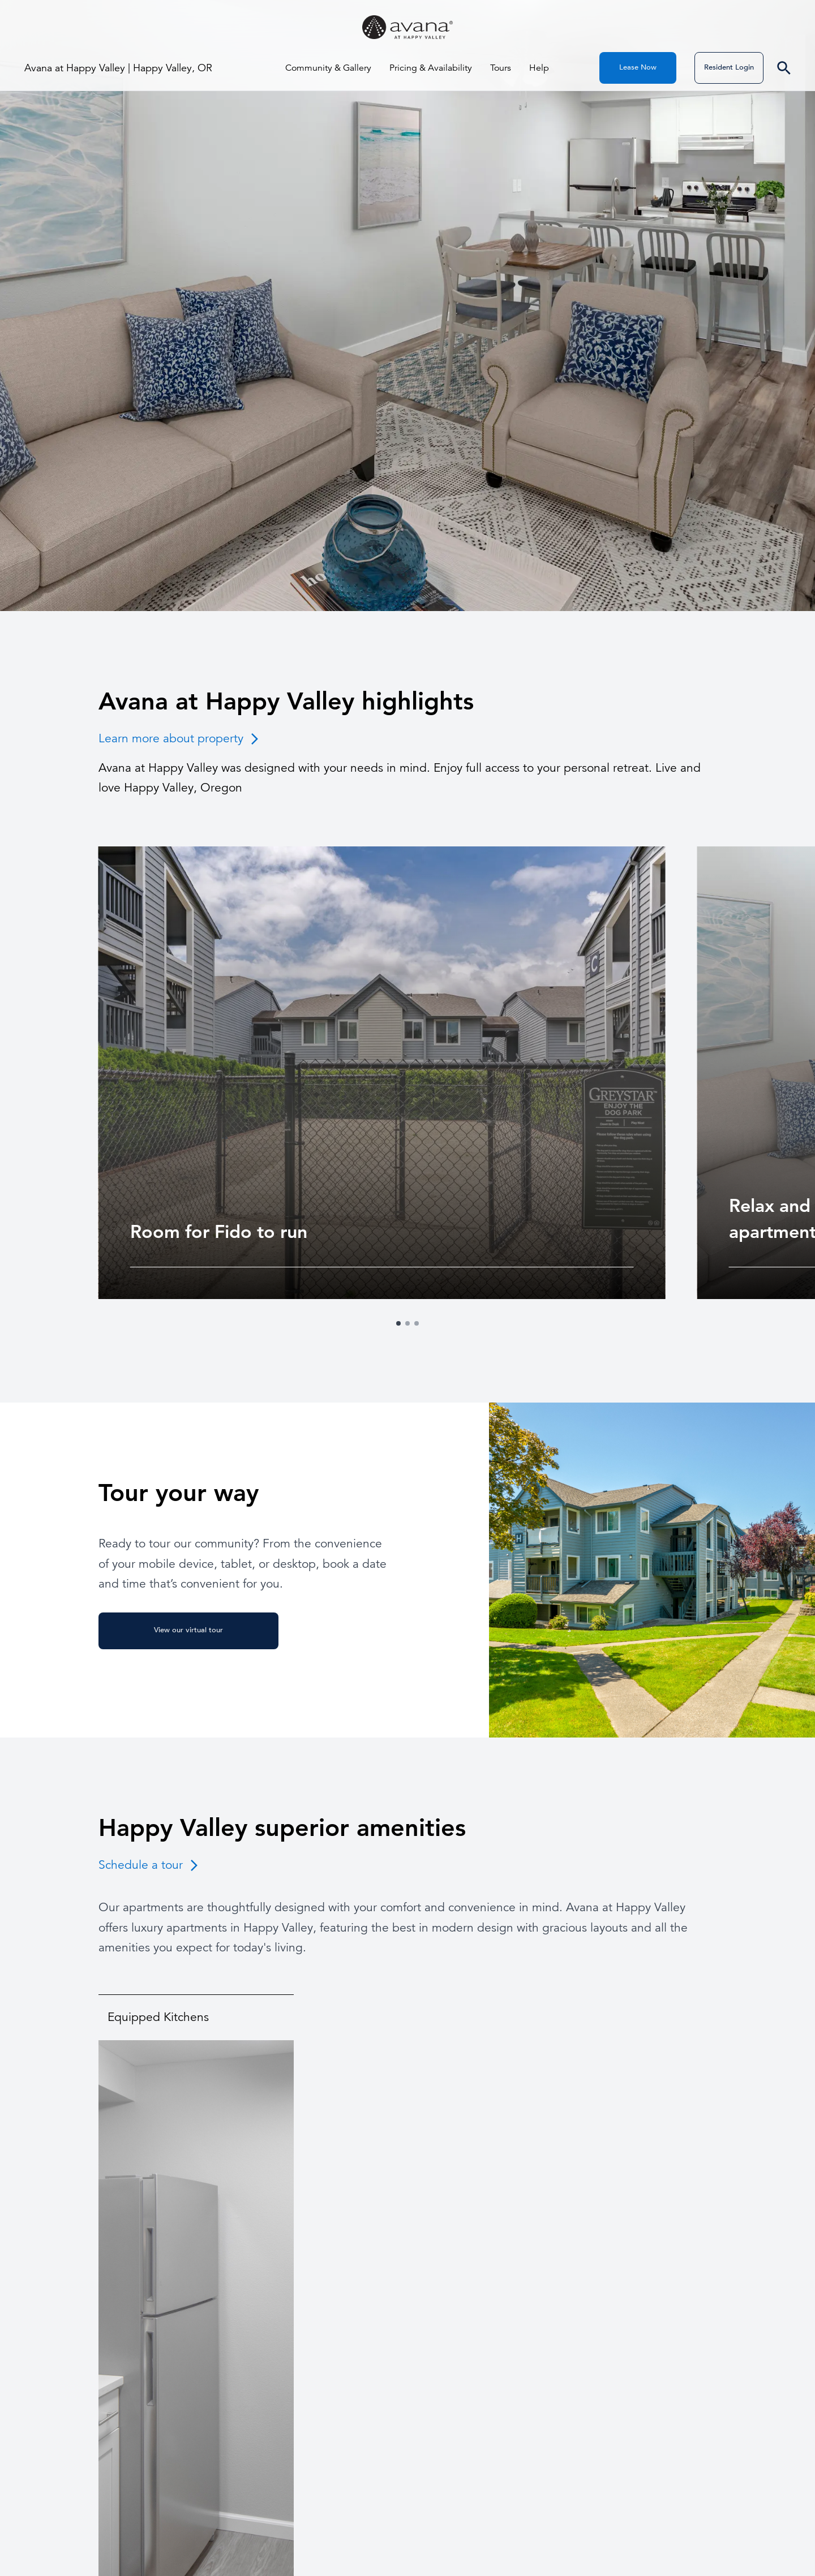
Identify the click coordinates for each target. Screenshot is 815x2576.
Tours (500, 68)
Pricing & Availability (430, 68)
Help (539, 68)
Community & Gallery (328, 68)
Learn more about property (179, 738)
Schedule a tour (149, 1864)
